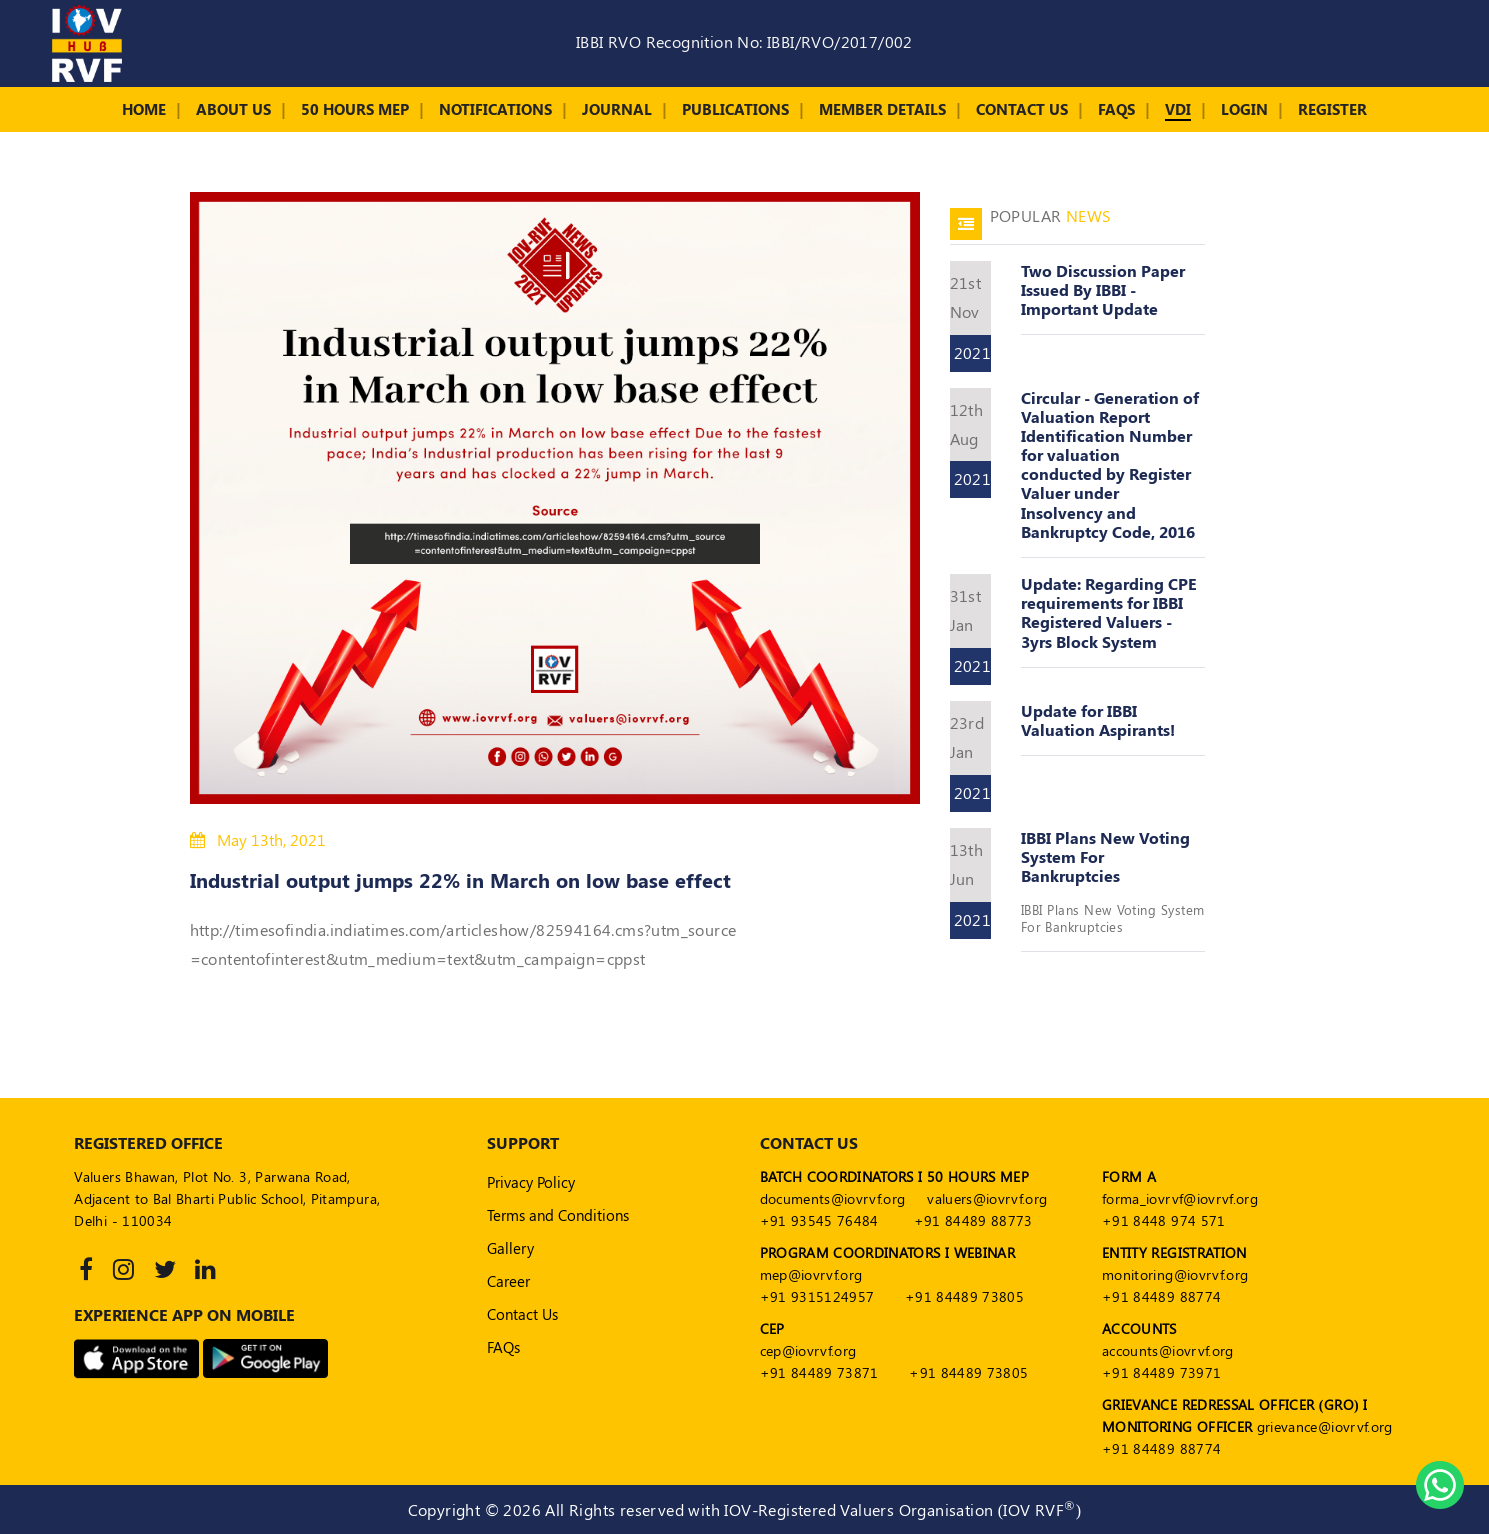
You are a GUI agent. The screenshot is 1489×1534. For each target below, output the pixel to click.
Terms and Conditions (558, 1215)
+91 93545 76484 (819, 1220)
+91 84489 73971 (1161, 1372)
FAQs (1116, 109)
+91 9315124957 (817, 1296)
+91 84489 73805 (964, 1296)
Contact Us (1022, 109)
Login (1244, 109)
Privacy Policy (531, 1182)
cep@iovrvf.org (808, 1350)
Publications (735, 109)
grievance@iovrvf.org (1325, 1426)
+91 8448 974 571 (1164, 1220)
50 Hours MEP (355, 109)
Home (144, 109)
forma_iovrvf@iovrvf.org (1180, 1198)
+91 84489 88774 (1161, 1296)
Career (508, 1281)
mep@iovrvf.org (811, 1274)
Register (1332, 109)
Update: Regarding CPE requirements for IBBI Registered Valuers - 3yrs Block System (1109, 612)
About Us (233, 109)
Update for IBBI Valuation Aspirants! (1098, 720)
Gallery (510, 1248)
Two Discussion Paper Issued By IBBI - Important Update (1103, 289)
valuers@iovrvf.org (987, 1198)
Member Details (882, 109)
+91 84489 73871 (819, 1372)
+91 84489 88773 (973, 1220)
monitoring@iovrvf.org (1175, 1274)
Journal (617, 109)
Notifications (495, 109)
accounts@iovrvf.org (1168, 1350)
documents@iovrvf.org (833, 1198)
